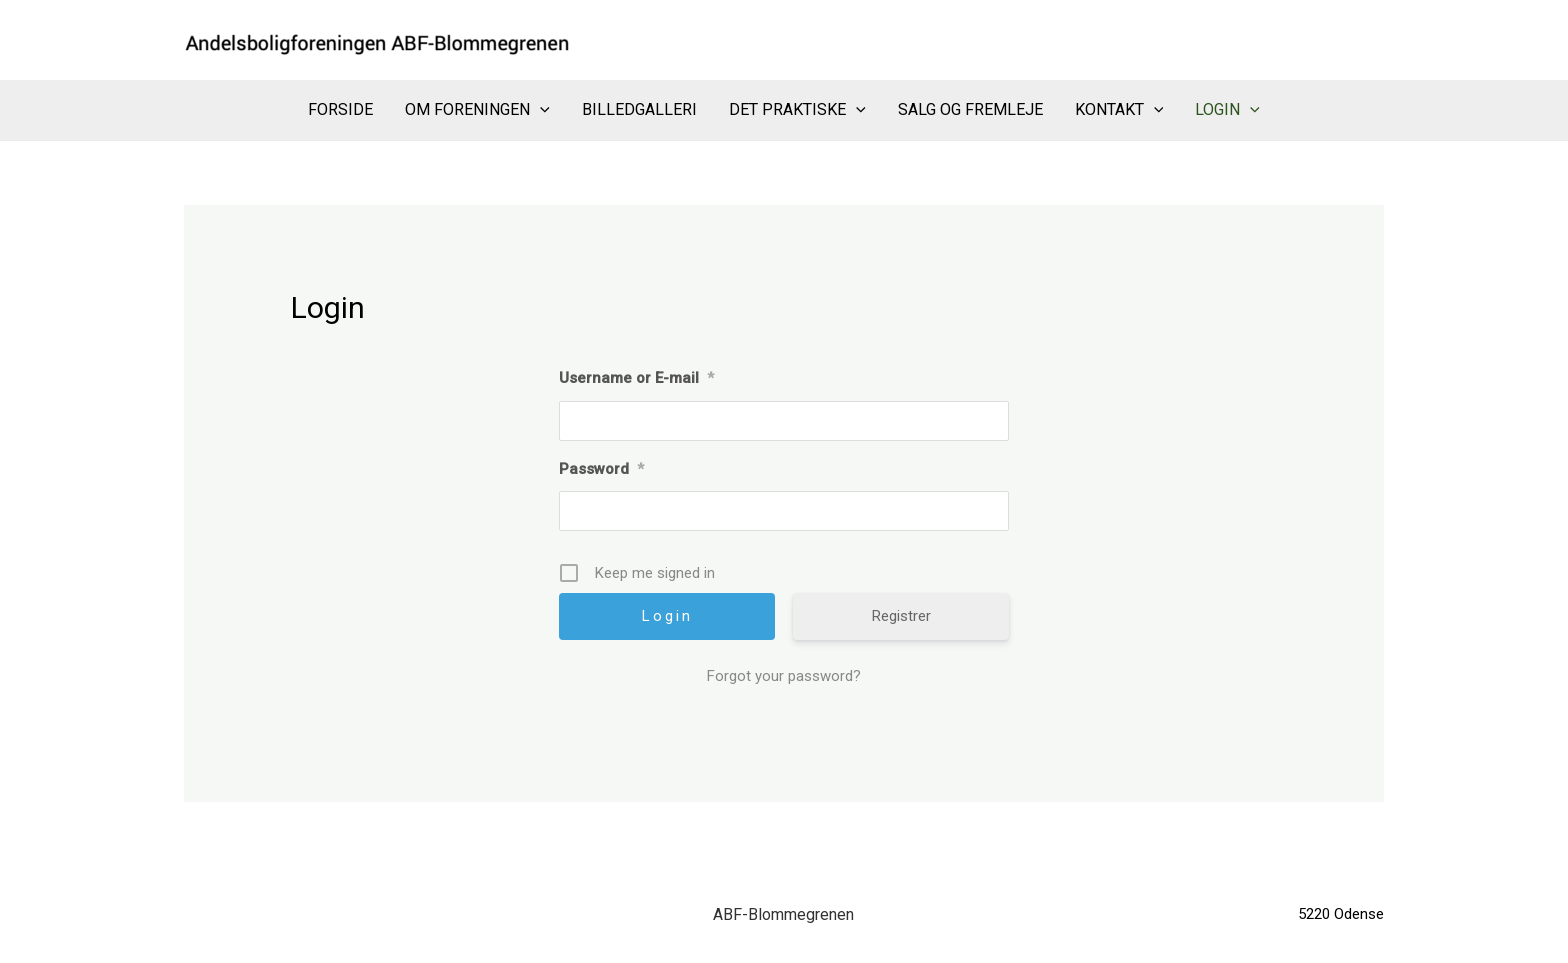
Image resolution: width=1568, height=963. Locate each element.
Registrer (901, 616)
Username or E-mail (636, 378)
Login (1227, 110)
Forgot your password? (784, 676)
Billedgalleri (639, 109)
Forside (340, 109)
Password (601, 469)
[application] (540, 110)
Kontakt (1119, 110)
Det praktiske (797, 110)
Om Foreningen (477, 110)
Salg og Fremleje (970, 109)
